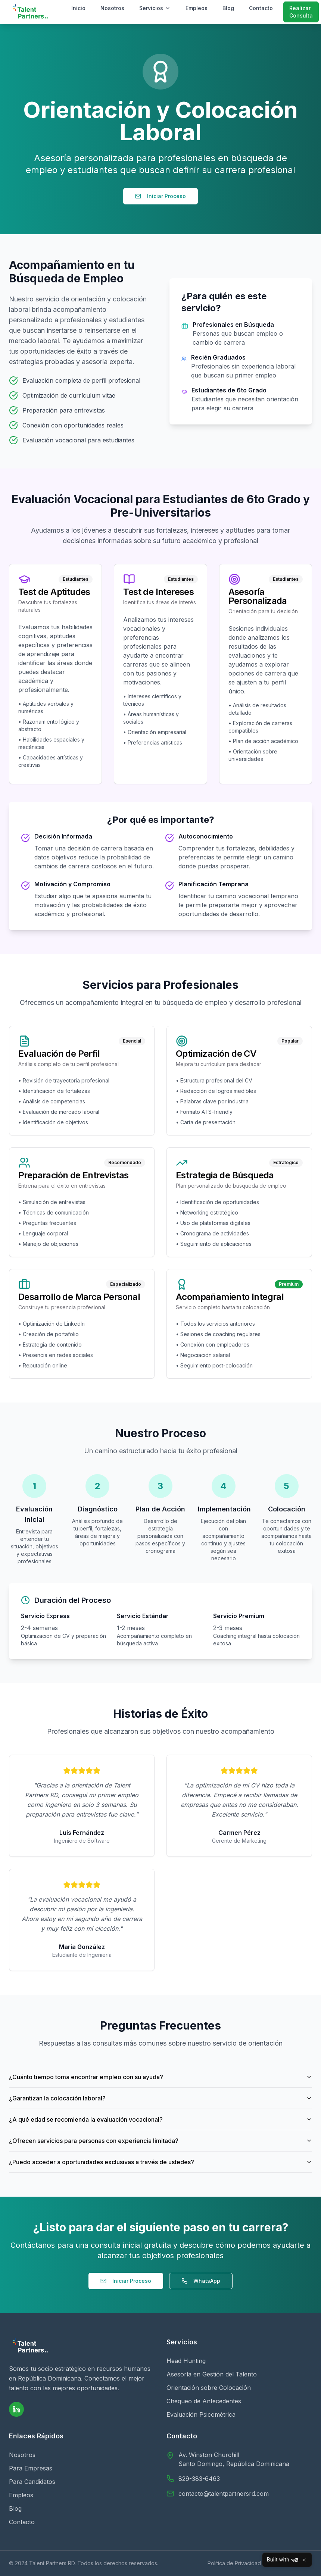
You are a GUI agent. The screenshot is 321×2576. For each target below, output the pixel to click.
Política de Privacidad (234, 2563)
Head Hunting (186, 2361)
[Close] (304, 2560)
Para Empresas (30, 2468)
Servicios (155, 8)
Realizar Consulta (301, 12)
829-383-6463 (199, 2478)
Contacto (261, 8)
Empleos (197, 8)
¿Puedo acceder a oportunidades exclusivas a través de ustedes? (160, 2162)
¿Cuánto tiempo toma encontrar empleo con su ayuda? (160, 2077)
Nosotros (112, 8)
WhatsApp (200, 2281)
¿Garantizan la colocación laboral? (160, 2098)
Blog (228, 8)
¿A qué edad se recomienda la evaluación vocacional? (160, 2119)
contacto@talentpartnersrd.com (223, 2493)
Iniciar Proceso (160, 196)
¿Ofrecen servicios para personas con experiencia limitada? (160, 2140)
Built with (282, 2560)
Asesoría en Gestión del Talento (211, 2374)
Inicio (78, 8)
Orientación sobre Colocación (208, 2387)
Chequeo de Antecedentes (203, 2401)
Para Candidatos (32, 2481)
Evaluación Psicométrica (201, 2414)
